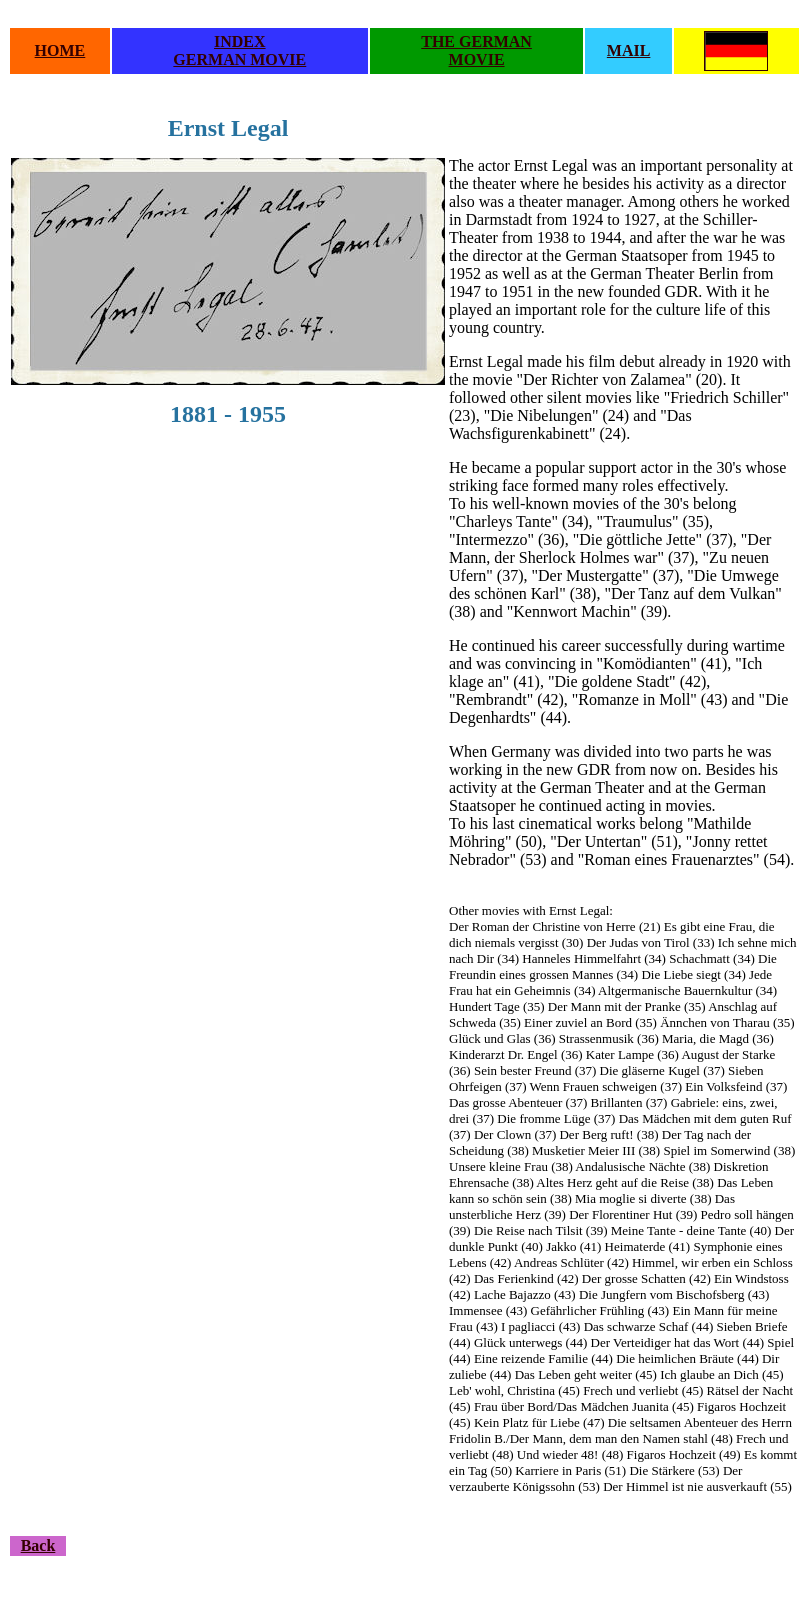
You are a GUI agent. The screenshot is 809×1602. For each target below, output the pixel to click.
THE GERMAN (476, 41)
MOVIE (477, 59)
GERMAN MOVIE (239, 59)
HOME (60, 50)
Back (38, 1545)
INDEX (240, 41)
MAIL (629, 50)
